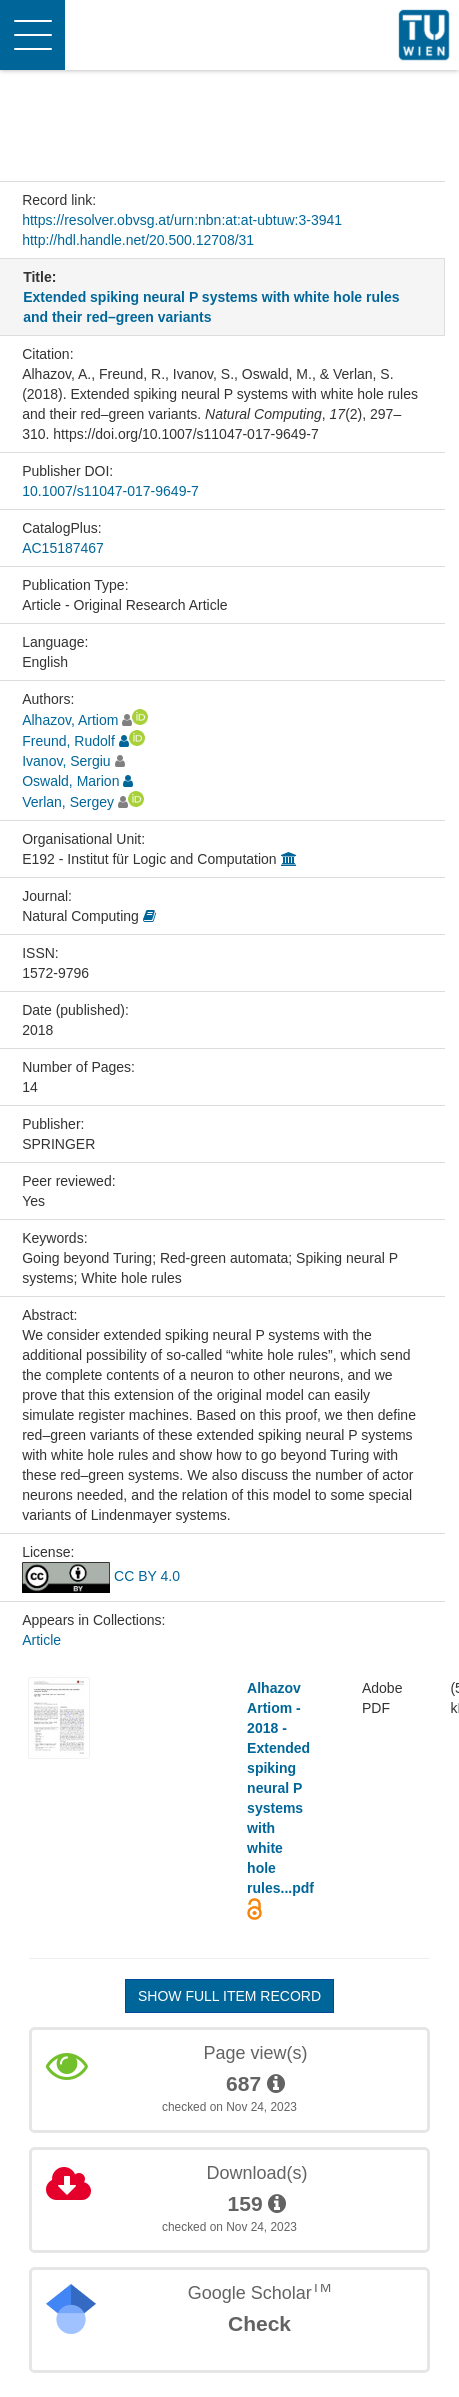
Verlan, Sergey (68, 802)
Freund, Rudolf (68, 741)
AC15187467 (63, 548)
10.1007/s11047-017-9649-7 (110, 491)
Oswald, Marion (70, 781)
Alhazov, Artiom (70, 720)
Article (41, 1640)
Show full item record (229, 1996)
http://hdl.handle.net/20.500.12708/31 (138, 240)
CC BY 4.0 (101, 1576)
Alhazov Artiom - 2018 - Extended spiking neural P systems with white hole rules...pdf (280, 1788)
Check (259, 2323)
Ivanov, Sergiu (66, 761)
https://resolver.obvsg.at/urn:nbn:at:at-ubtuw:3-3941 (182, 220)
